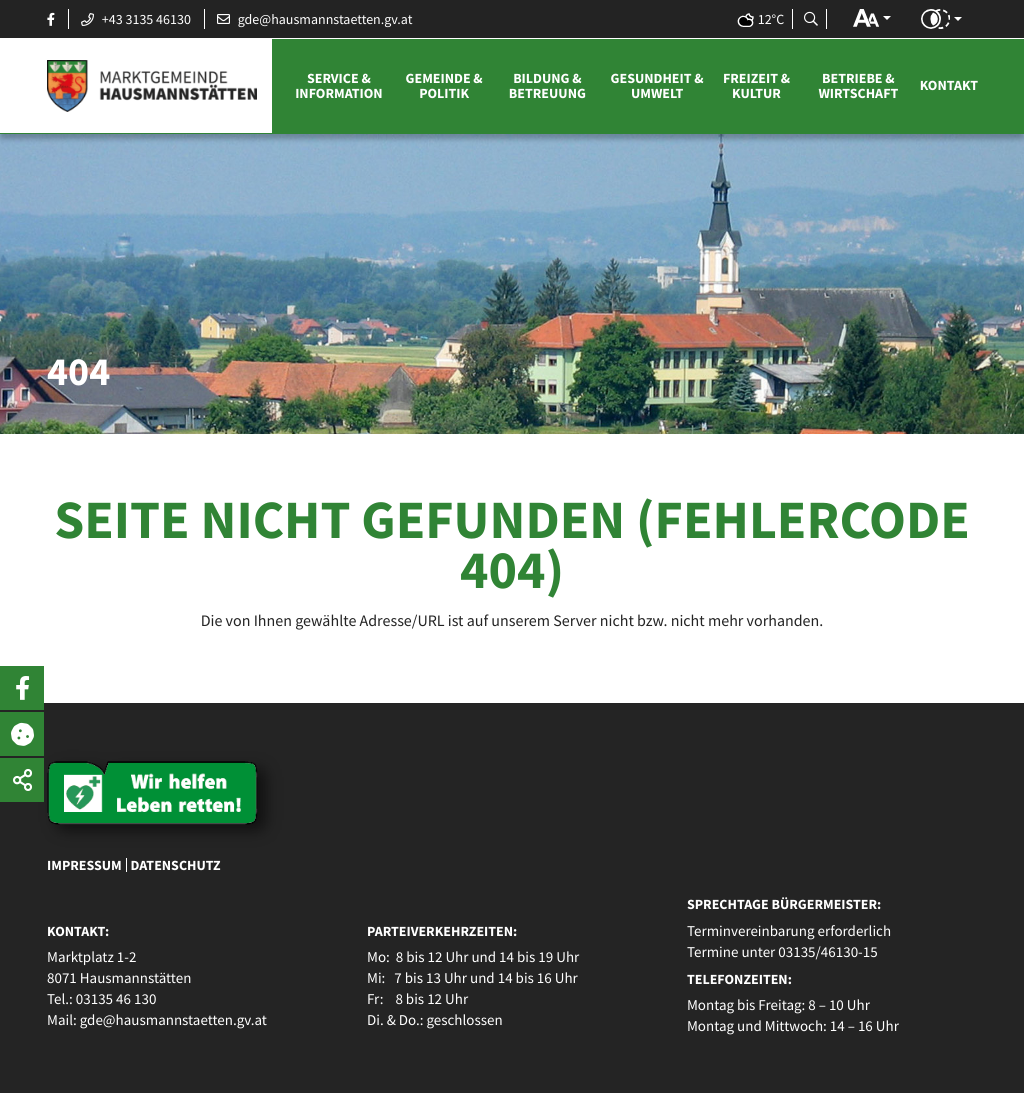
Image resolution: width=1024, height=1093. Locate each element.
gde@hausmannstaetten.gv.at (173, 1020)
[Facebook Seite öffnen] (51, 19)
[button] (872, 18)
